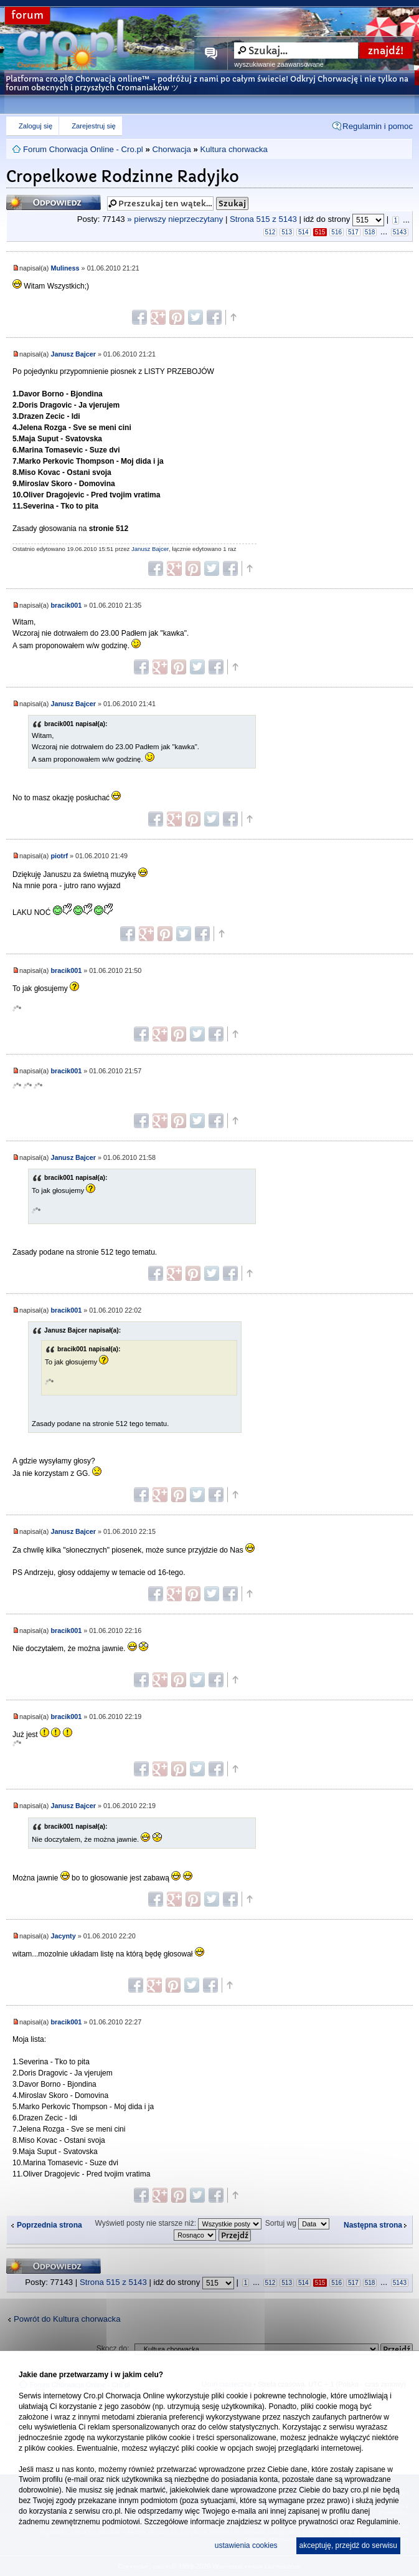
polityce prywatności (304, 2521)
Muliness (64, 268)
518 (370, 232)
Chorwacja (171, 149)
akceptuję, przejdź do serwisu (348, 2545)
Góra (232, 317)
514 (303, 232)
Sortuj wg (297, 2223)
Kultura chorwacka (233, 149)
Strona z (263, 219)
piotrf (59, 855)
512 (270, 232)
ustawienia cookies (246, 2545)
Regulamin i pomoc (377, 126)
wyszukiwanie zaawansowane (278, 64)
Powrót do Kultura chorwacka (67, 2319)
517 (353, 232)
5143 (400, 232)
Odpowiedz (53, 202)
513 (286, 232)
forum (27, 15)
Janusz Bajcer (73, 354)
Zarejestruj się (93, 126)
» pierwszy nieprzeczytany (175, 219)
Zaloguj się (35, 126)
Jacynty (62, 1936)
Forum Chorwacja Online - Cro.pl (83, 149)
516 (336, 232)
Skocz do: (113, 2348)
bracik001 (66, 605)
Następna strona (373, 2225)
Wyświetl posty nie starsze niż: (178, 2223)
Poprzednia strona (49, 2225)
